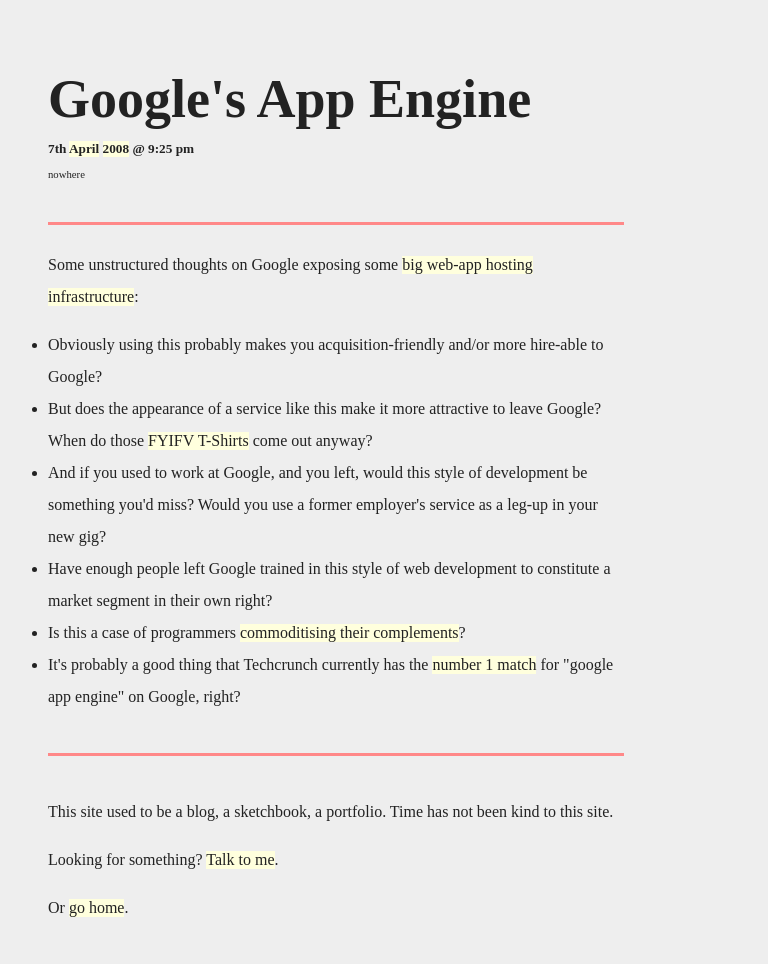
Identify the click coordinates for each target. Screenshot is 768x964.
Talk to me (240, 859)
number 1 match (484, 664)
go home (97, 907)
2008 (116, 148)
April (84, 148)
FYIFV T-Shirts (198, 440)
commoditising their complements (349, 632)
